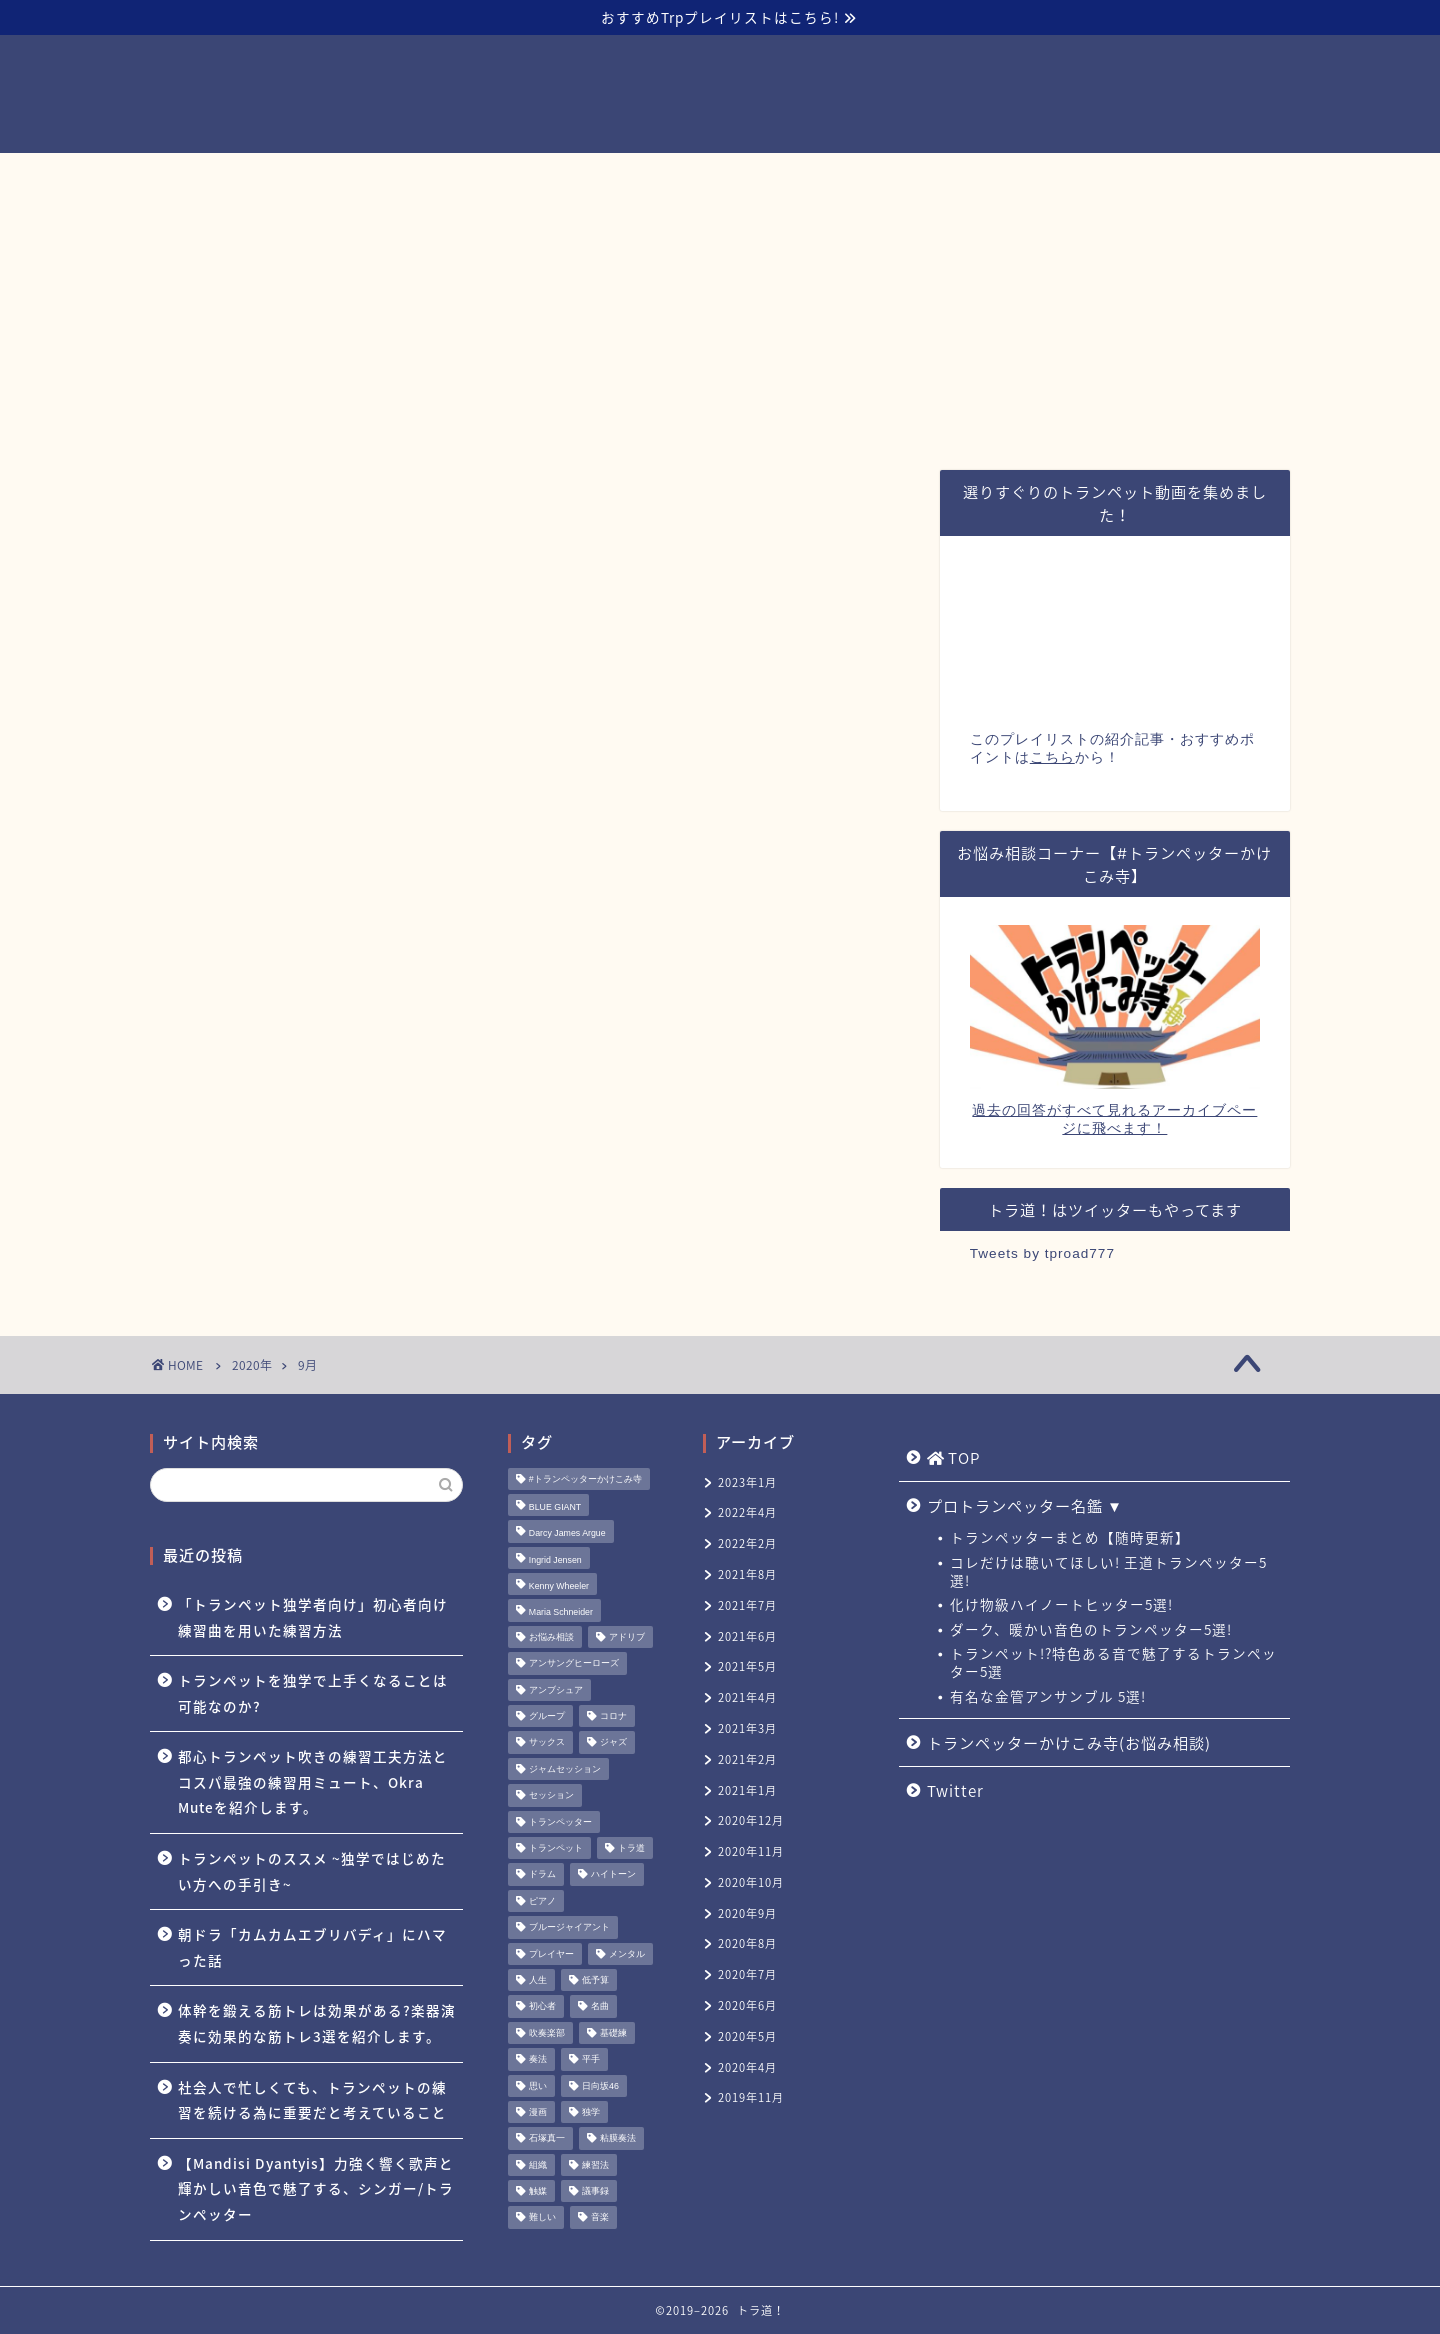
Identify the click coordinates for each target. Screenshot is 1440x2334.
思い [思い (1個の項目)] (538, 2086)
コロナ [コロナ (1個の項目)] (613, 1716)
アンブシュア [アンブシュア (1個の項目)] (556, 1690)
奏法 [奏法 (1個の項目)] (538, 2060)
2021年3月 (747, 1728)
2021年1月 (747, 1790)
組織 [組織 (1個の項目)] (538, 2165)
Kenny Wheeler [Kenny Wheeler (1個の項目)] (559, 1586)
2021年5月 (747, 1666)
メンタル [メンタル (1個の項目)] (627, 1954)
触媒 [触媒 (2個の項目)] (538, 2191)
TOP (392, 178)
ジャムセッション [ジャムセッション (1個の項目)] (565, 1769)
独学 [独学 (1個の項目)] (591, 2112)
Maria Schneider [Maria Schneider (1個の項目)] (561, 1613)
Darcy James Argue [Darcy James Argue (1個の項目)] (567, 1534)
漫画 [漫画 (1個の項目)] (538, 2112)
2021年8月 (747, 1574)
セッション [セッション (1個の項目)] (551, 1796)
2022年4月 (747, 1512)
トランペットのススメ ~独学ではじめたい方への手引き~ (312, 1871)
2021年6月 (747, 1636)
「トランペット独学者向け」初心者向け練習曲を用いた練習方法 (313, 1617)
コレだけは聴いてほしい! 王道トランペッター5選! (1108, 1571)
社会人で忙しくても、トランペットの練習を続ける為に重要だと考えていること (312, 2100)
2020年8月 (747, 1943)
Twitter (1048, 177)
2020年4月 (747, 2067)
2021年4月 (747, 1697)
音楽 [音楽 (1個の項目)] (600, 2218)
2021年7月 (747, 1605)
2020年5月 (747, 2036)
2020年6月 (747, 2005)
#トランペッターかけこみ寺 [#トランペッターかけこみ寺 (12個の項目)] (585, 1479)
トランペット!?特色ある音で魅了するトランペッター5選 (1113, 1662)
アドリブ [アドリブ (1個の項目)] (627, 1637)
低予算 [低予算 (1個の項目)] (595, 1980)
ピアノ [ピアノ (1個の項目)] (542, 1901)
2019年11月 (751, 2097)
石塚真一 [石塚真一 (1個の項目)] (547, 2139)
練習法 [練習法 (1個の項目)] (595, 2165)
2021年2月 (747, 1759)
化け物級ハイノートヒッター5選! (1061, 1604)
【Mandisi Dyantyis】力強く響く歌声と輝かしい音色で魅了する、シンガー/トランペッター (316, 2188)
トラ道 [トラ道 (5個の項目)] (631, 1848)
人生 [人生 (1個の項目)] (538, 1980)
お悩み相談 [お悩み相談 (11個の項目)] (551, 1637)
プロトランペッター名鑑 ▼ (561, 177)
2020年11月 (751, 1851)
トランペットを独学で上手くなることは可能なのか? (313, 1693)
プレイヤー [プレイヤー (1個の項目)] (551, 1954)
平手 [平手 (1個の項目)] (591, 2060)
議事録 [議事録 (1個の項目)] (595, 2191)
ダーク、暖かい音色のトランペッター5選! (1091, 1629)
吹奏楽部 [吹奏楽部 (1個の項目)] (547, 2033)
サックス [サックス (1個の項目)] (547, 1743)
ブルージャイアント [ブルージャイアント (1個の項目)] (569, 1928)
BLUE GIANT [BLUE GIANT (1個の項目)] (555, 1507)
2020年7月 (747, 1974)
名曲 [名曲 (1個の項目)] (600, 2007)
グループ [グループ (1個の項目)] (547, 1716)
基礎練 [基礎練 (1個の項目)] (613, 2033)
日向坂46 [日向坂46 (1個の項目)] (600, 2086)
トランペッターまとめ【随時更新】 (1070, 1537)
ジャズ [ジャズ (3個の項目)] (613, 1743)
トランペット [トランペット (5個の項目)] (556, 1848)
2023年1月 (747, 1482)
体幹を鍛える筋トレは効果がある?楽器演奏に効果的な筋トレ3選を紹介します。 (317, 2023)
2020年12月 (751, 1820)
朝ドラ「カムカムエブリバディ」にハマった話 (312, 1947)
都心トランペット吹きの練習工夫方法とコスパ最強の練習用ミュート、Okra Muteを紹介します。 (313, 1781)
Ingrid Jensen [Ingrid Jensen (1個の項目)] (555, 1560)
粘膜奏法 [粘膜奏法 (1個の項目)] (618, 2139)
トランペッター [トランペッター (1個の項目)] (560, 1822)
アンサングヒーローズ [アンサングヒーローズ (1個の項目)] (574, 1664)
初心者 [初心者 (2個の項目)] (542, 2007)
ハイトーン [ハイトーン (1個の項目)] (613, 1875)
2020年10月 (751, 1882)
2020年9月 (747, 1913)
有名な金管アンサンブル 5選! (1048, 1696)
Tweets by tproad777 (1042, 1253)
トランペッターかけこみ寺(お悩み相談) (838, 177)
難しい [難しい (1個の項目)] (542, 2218)
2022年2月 (747, 1543)
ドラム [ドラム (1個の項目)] (542, 1875)
